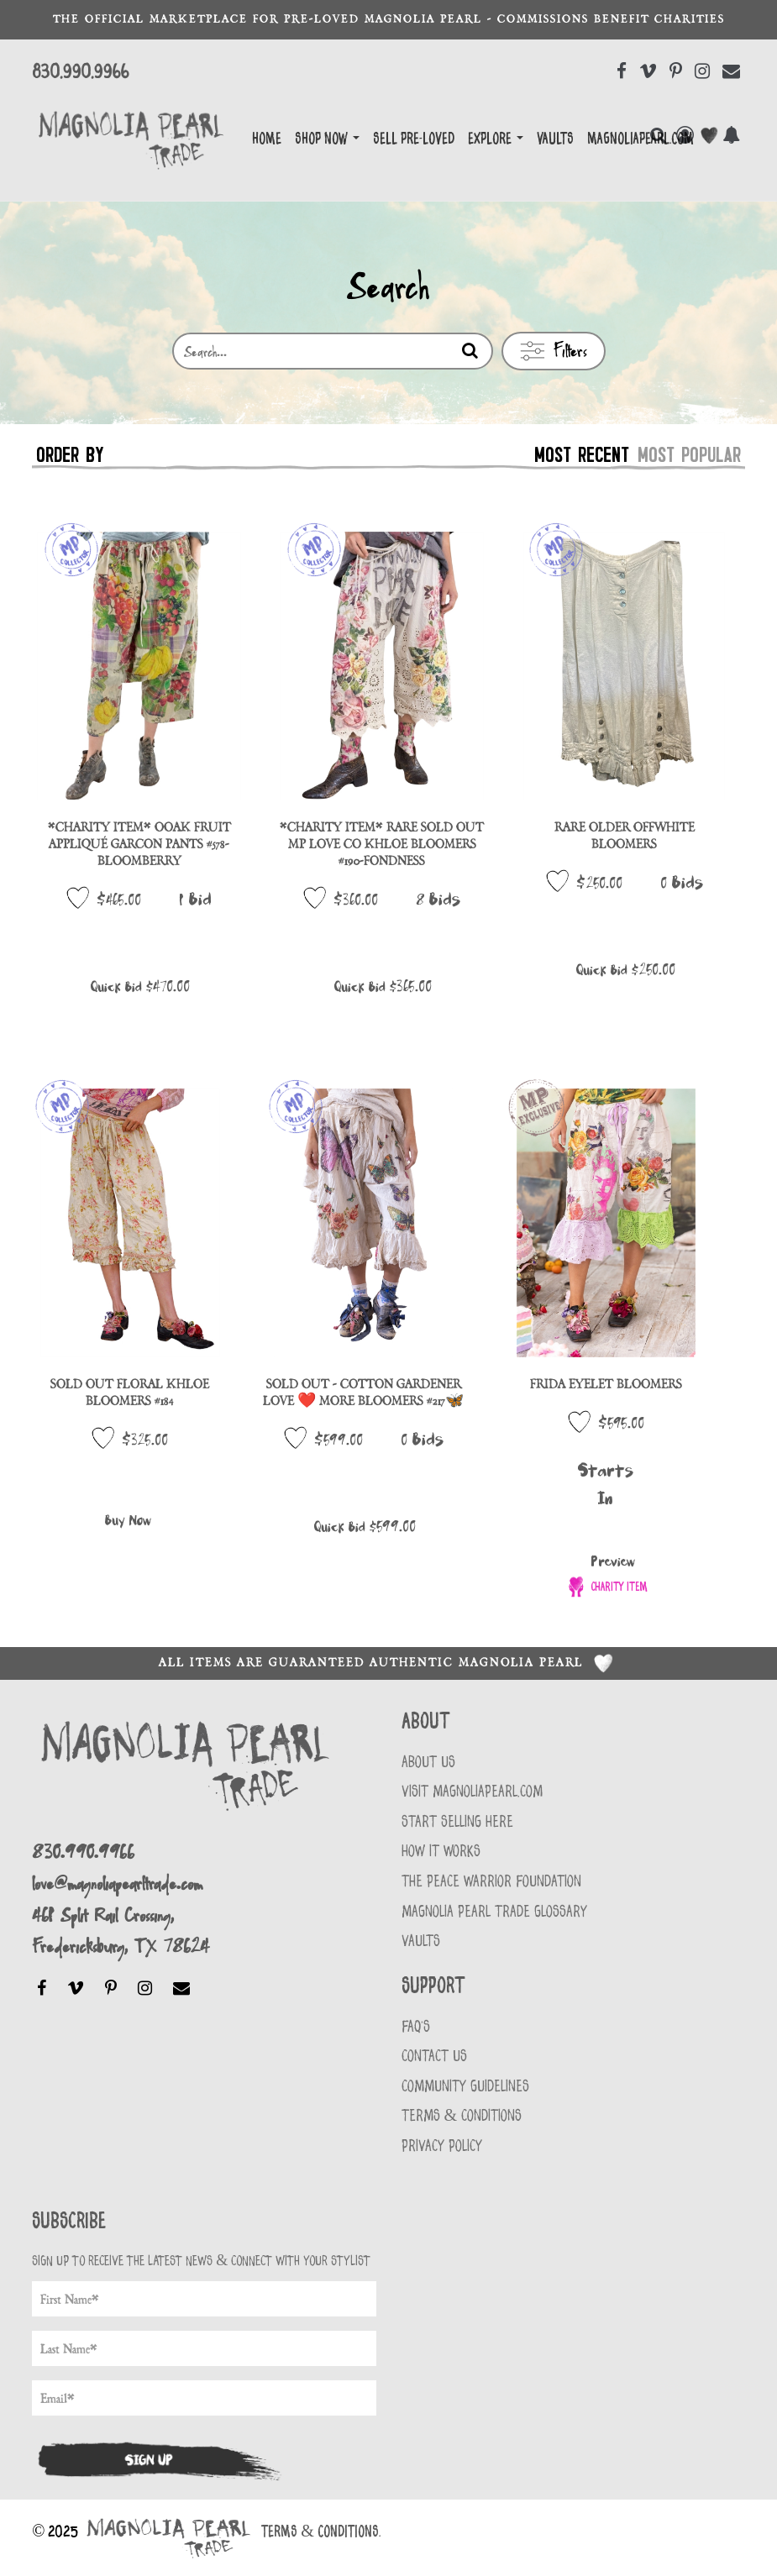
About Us (428, 1763)
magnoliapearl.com (640, 139)
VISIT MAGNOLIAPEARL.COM (472, 1792)
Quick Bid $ (140, 987)
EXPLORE (495, 139)
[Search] (470, 351)
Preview (613, 1562)
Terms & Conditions (462, 2116)
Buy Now (127, 1521)
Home (266, 139)
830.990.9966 (80, 72)
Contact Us (434, 2056)
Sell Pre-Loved (413, 139)
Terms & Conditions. (321, 2532)
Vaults (555, 139)
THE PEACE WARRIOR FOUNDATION (491, 1882)
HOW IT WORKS (441, 1852)
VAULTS (421, 1941)
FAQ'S (416, 2027)
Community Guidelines (465, 2087)
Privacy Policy (442, 2146)
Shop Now (327, 139)
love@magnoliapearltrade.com (117, 1883)
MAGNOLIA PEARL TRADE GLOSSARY (494, 1912)
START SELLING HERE (457, 1822)
